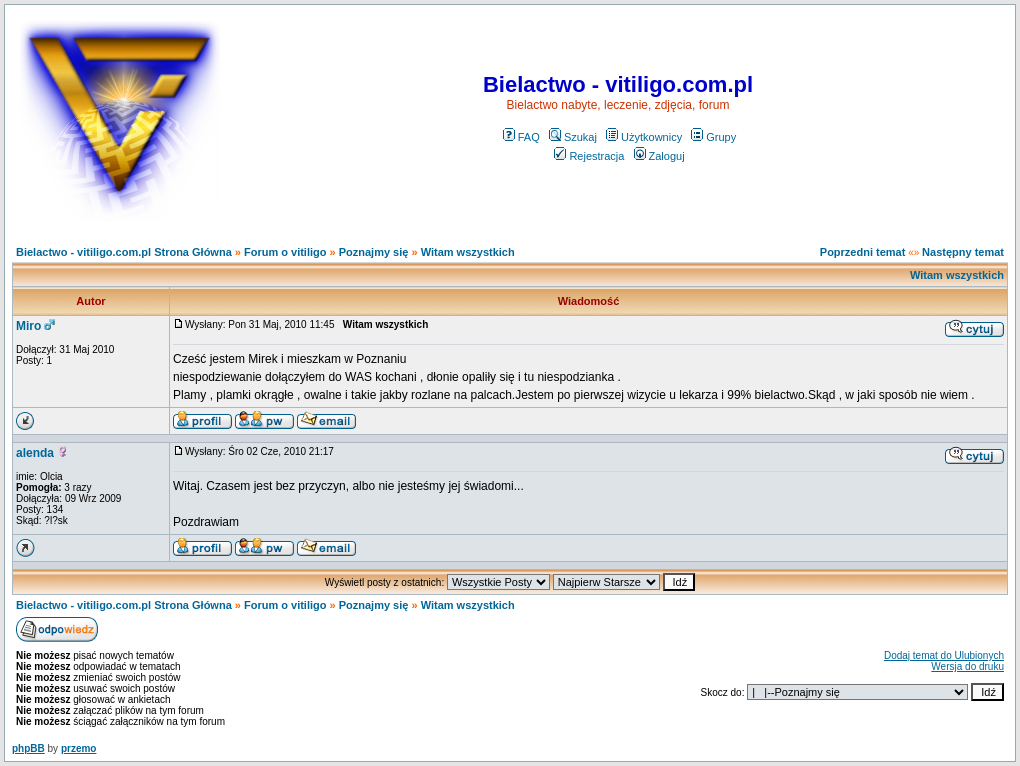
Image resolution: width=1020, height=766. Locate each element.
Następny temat (963, 252)
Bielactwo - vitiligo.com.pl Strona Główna (124, 252)
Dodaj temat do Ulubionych (944, 655)
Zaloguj (659, 156)
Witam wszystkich (468, 252)
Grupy (713, 137)
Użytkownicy (644, 137)
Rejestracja (589, 156)
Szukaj (573, 137)
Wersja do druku (967, 666)
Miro (28, 326)
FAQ (521, 137)
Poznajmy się (374, 252)
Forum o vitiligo (285, 252)
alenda (35, 453)
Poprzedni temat (863, 252)
